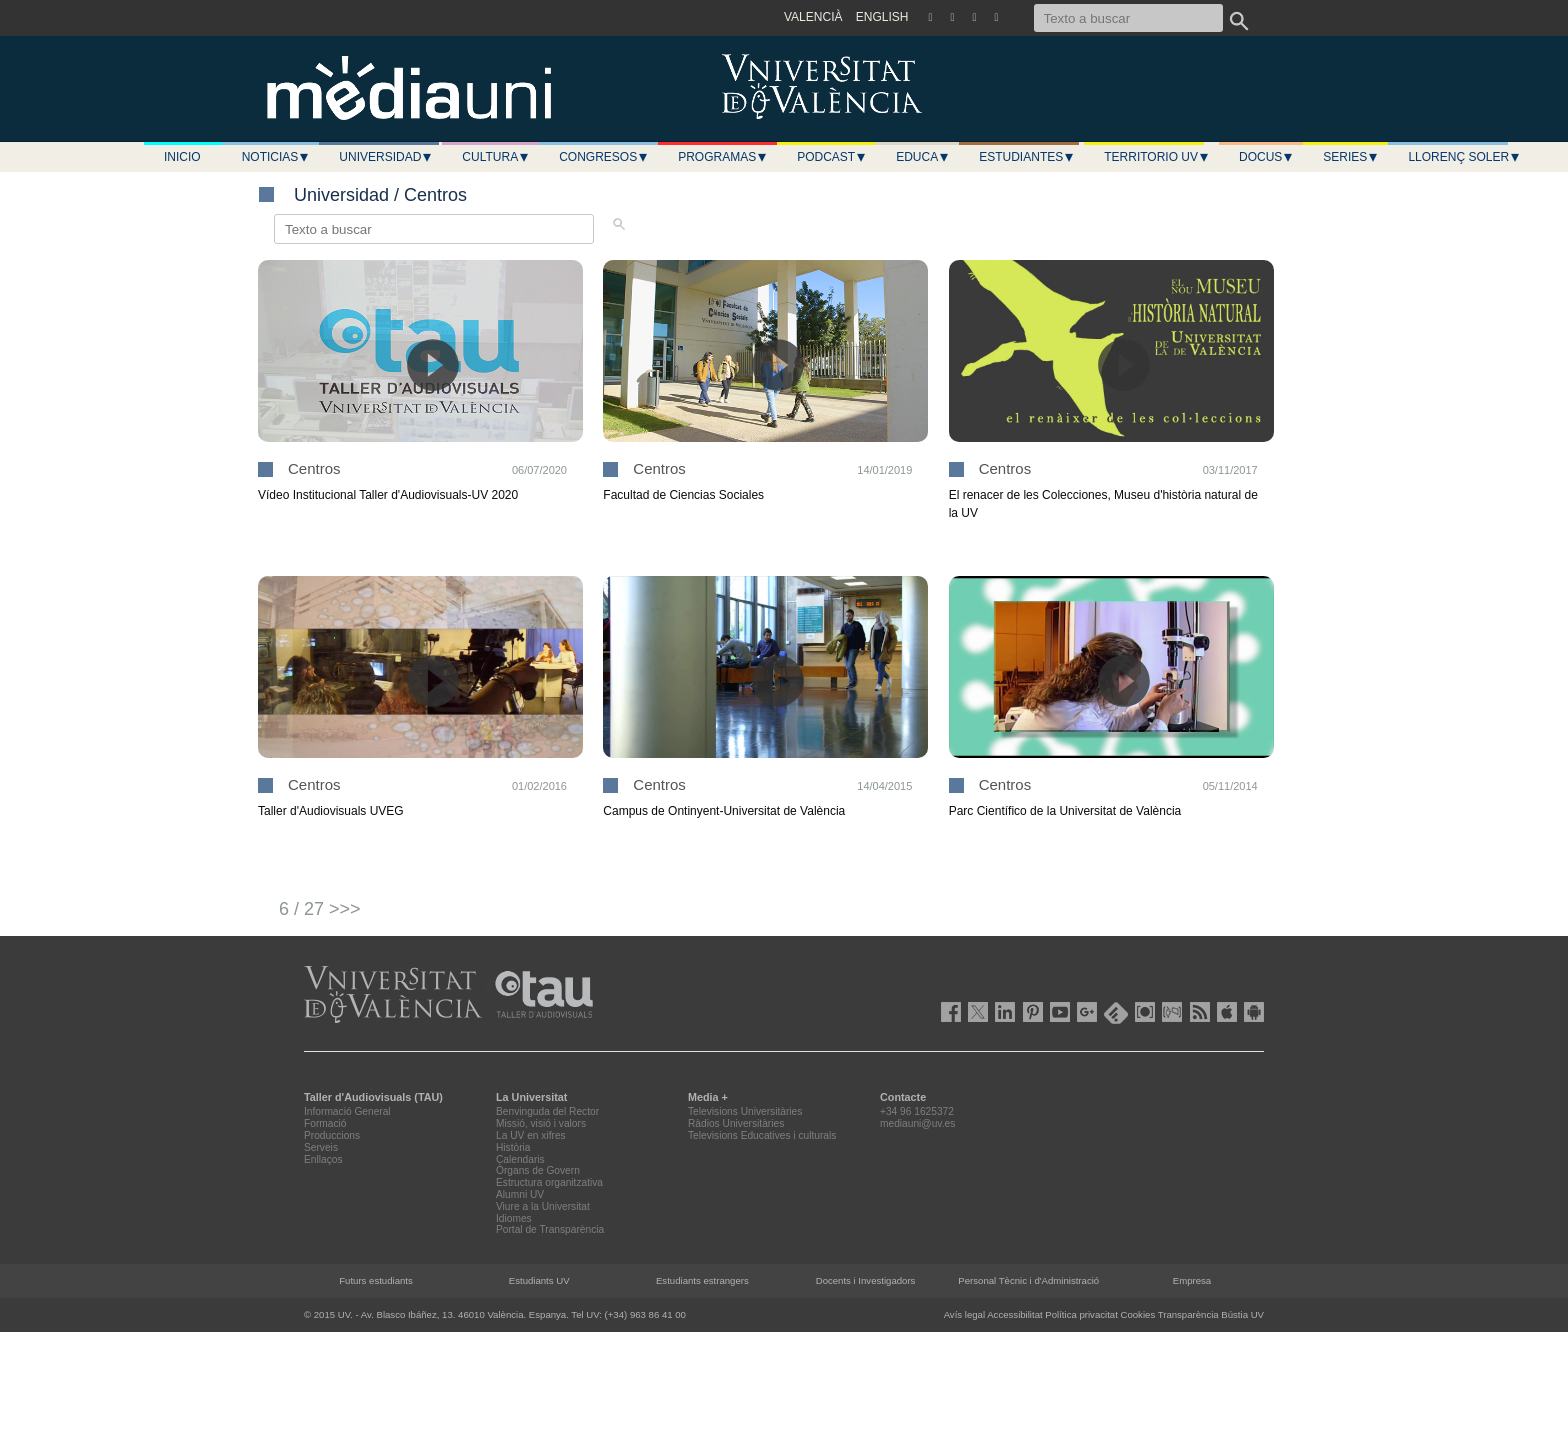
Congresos (604, 157)
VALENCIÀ (813, 17)
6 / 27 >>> (320, 909)
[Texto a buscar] (1128, 18)
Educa (923, 157)
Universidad (386, 157)
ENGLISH (882, 17)
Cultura (496, 157)
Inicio (182, 157)
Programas (723, 157)
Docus (1266, 157)
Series (1351, 157)
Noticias (276, 157)
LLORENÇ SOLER (1464, 157)
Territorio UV (1157, 157)
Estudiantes (1027, 157)
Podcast (832, 157)
